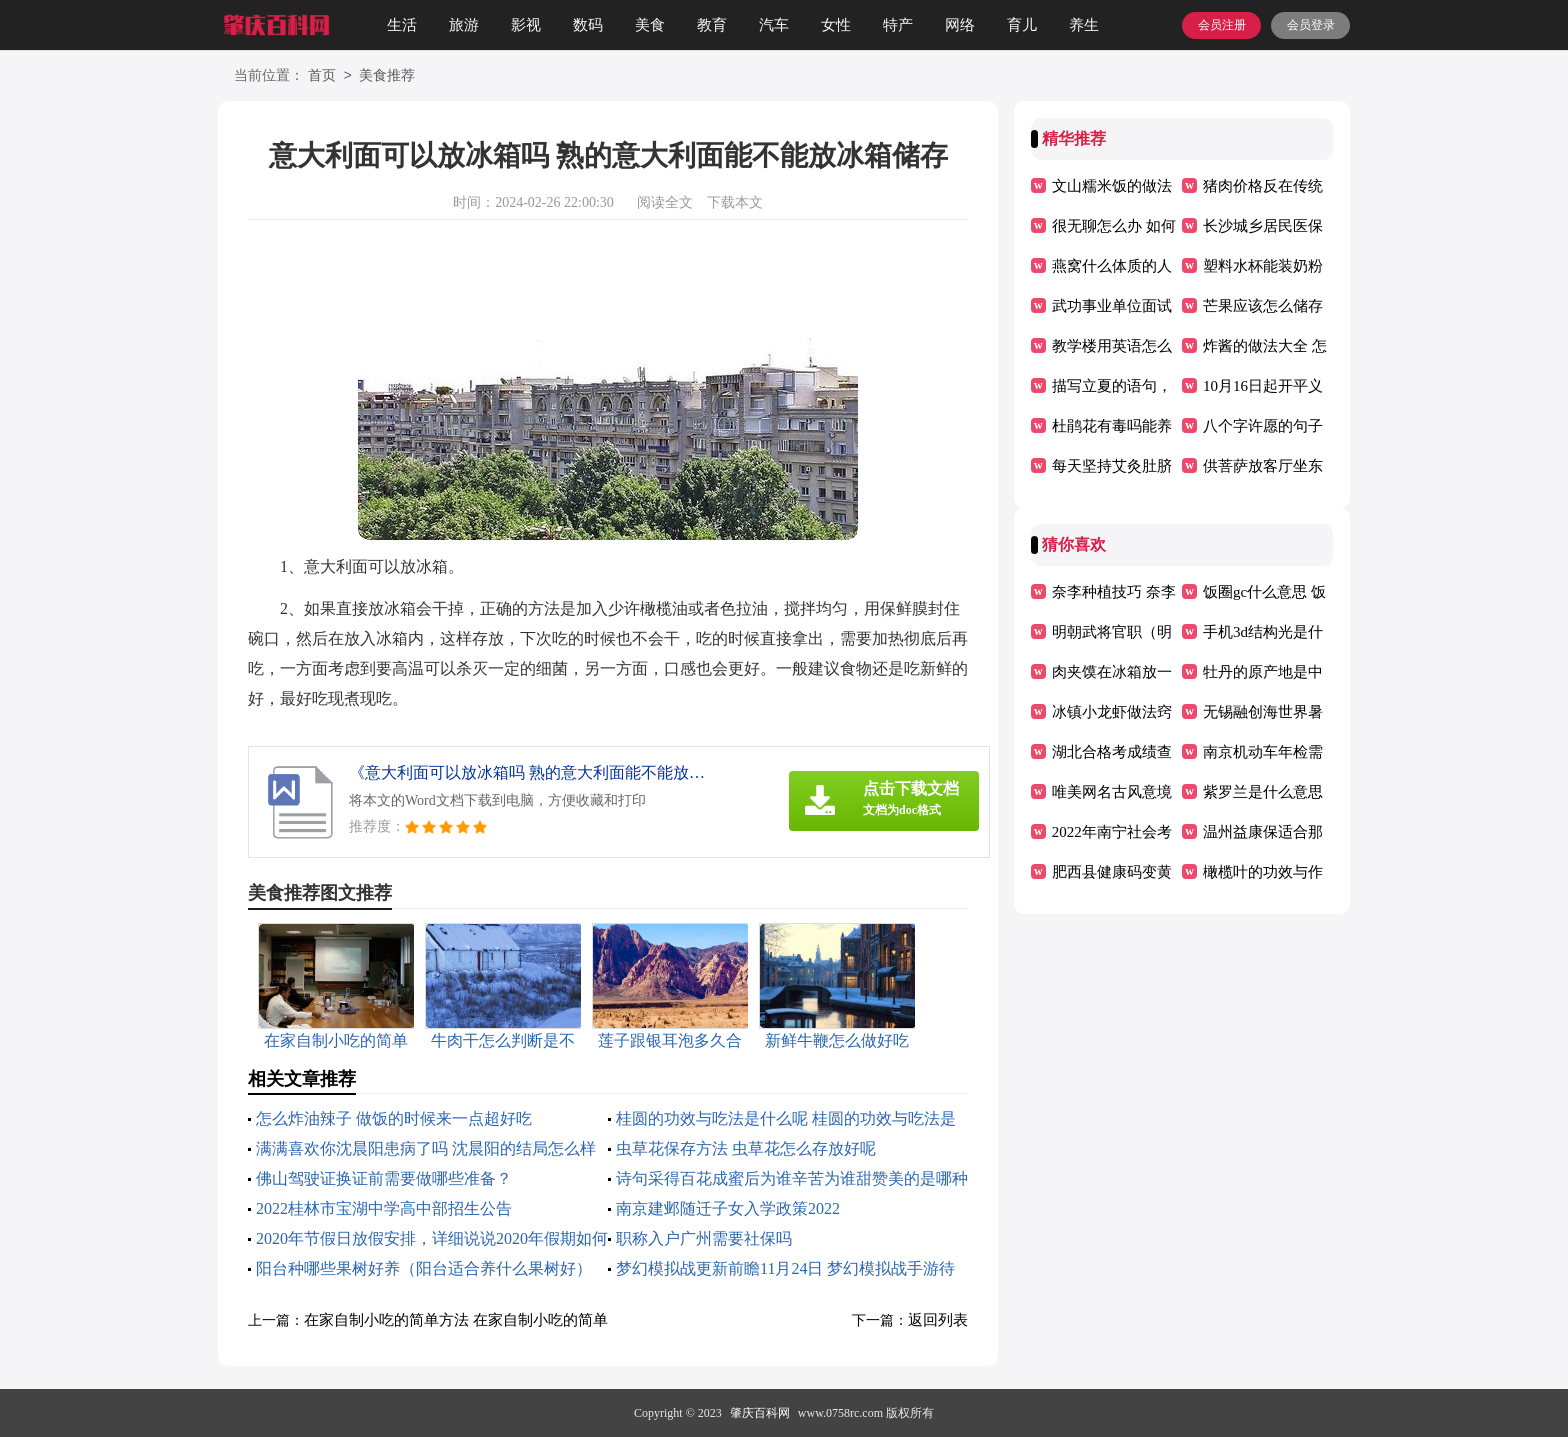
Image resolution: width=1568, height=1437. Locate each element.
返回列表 (938, 1320)
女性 (836, 25)
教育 (712, 25)
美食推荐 (387, 76)
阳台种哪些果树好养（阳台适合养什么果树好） (424, 1268)
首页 (322, 76)
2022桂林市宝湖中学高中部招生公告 (384, 1208)
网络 (960, 25)
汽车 (774, 25)
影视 (526, 25)
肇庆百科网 (760, 1413)
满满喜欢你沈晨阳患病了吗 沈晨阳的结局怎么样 (426, 1148)
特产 (898, 25)
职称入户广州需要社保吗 (704, 1238)
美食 (650, 25)
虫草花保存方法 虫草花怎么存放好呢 (746, 1148)
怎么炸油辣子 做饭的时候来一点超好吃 (394, 1118)
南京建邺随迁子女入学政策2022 (728, 1208)
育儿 (1022, 25)
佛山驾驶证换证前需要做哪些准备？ (384, 1178)
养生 (1084, 25)
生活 (402, 25)
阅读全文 (665, 202)
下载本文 (735, 202)
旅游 (464, 25)
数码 (588, 25)
